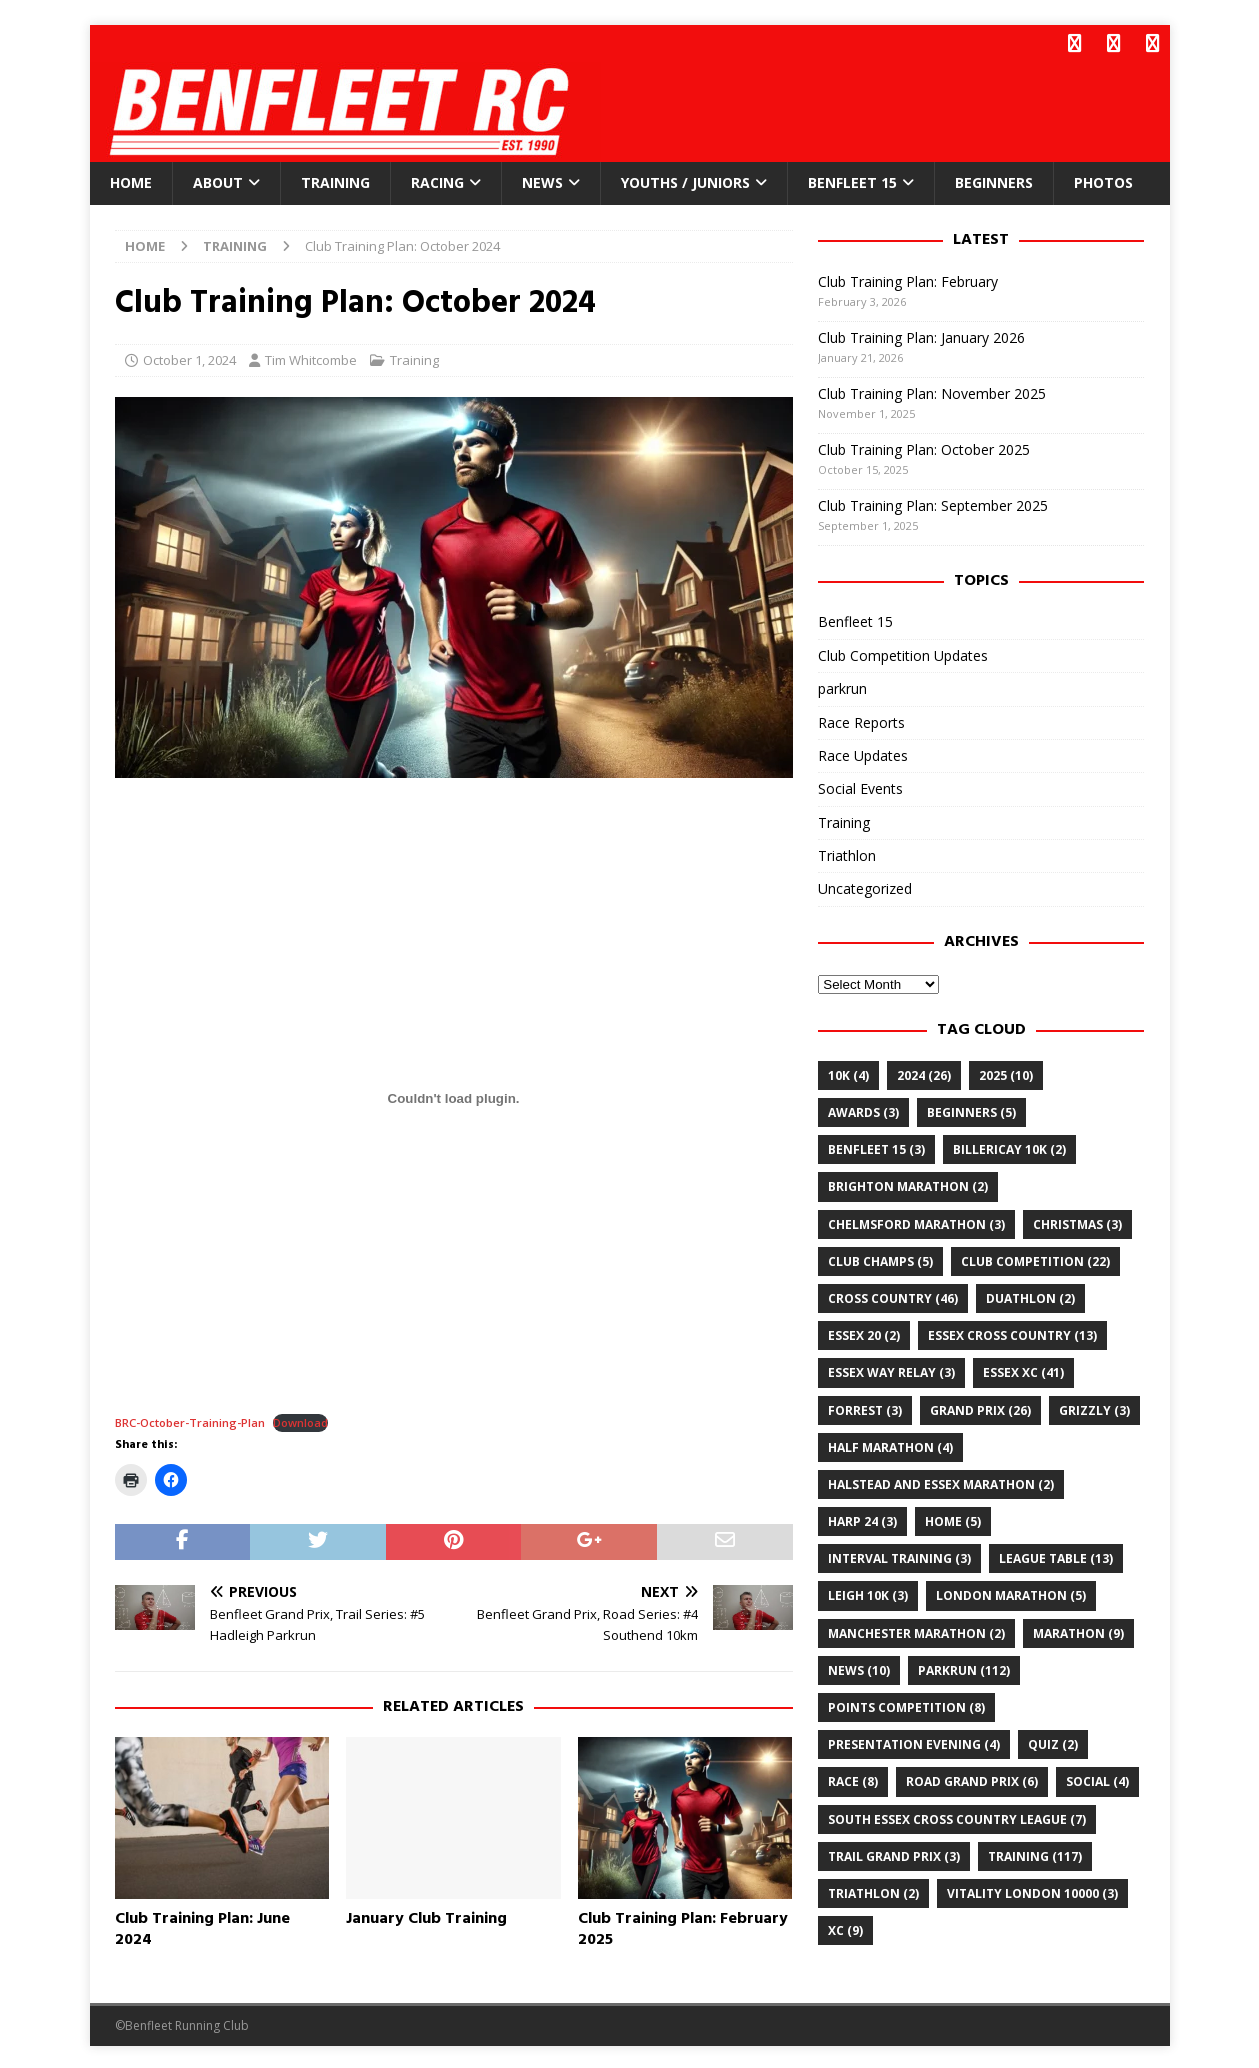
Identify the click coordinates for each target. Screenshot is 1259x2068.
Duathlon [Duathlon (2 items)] (1030, 1296)
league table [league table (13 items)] (1056, 1556)
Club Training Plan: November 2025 (932, 390)
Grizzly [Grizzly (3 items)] (1094, 1407)
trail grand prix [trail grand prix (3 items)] (894, 1853)
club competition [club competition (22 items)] (1035, 1258)
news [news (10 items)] (859, 1667)
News (542, 180)
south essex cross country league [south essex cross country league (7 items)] (957, 1816)
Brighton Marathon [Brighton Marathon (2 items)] (908, 1184)
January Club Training (426, 1916)
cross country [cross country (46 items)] (893, 1296)
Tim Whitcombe (311, 358)
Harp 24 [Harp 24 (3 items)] (862, 1519)
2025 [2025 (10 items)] (1006, 1072)
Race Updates (863, 752)
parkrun (842, 686)
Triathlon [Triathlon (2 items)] (873, 1891)
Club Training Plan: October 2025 (924, 446)
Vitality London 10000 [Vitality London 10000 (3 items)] (1032, 1891)
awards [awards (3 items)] (863, 1110)
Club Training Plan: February (908, 278)
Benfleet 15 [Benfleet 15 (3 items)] (876, 1147)
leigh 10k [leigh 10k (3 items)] (868, 1593)
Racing (437, 180)
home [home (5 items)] (953, 1519)
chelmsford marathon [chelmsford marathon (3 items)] (916, 1221)
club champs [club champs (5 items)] (880, 1258)
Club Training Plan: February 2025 (683, 1926)
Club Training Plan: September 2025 (933, 502)
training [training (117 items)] (1035, 1853)
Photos (1103, 180)
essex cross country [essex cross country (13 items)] (1012, 1333)
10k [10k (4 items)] (848, 1072)
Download (300, 1420)
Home (131, 180)
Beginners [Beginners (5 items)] (971, 1110)
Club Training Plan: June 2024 (202, 1926)
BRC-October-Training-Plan (190, 1420)
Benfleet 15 (852, 180)
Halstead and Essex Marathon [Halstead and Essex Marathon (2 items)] (941, 1481)
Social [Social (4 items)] (1097, 1779)
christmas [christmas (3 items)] (1077, 1221)
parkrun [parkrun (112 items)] (964, 1667)
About (218, 180)
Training (335, 180)
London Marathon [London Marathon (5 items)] (1011, 1593)
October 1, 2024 (189, 358)
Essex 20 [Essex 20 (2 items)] (864, 1333)
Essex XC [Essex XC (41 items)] (1023, 1370)
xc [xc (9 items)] (845, 1928)
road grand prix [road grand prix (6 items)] (972, 1779)
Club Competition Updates (903, 652)
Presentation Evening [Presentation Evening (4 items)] (914, 1742)
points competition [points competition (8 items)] (906, 1705)
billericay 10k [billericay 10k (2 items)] (1009, 1147)
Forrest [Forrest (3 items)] (865, 1407)
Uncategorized (865, 886)
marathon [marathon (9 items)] (1078, 1630)
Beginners (994, 180)
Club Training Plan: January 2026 (921, 334)
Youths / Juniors (685, 180)
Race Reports (861, 719)
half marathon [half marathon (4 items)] (890, 1444)
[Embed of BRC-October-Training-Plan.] (454, 1096)
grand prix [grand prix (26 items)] (980, 1407)
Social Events (860, 786)
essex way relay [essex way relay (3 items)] (891, 1370)
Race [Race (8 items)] (853, 1779)
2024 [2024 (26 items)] (924, 1072)
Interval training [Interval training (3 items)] (899, 1556)
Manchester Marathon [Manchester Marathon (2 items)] (916, 1630)
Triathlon (847, 853)
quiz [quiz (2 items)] (1053, 1742)
